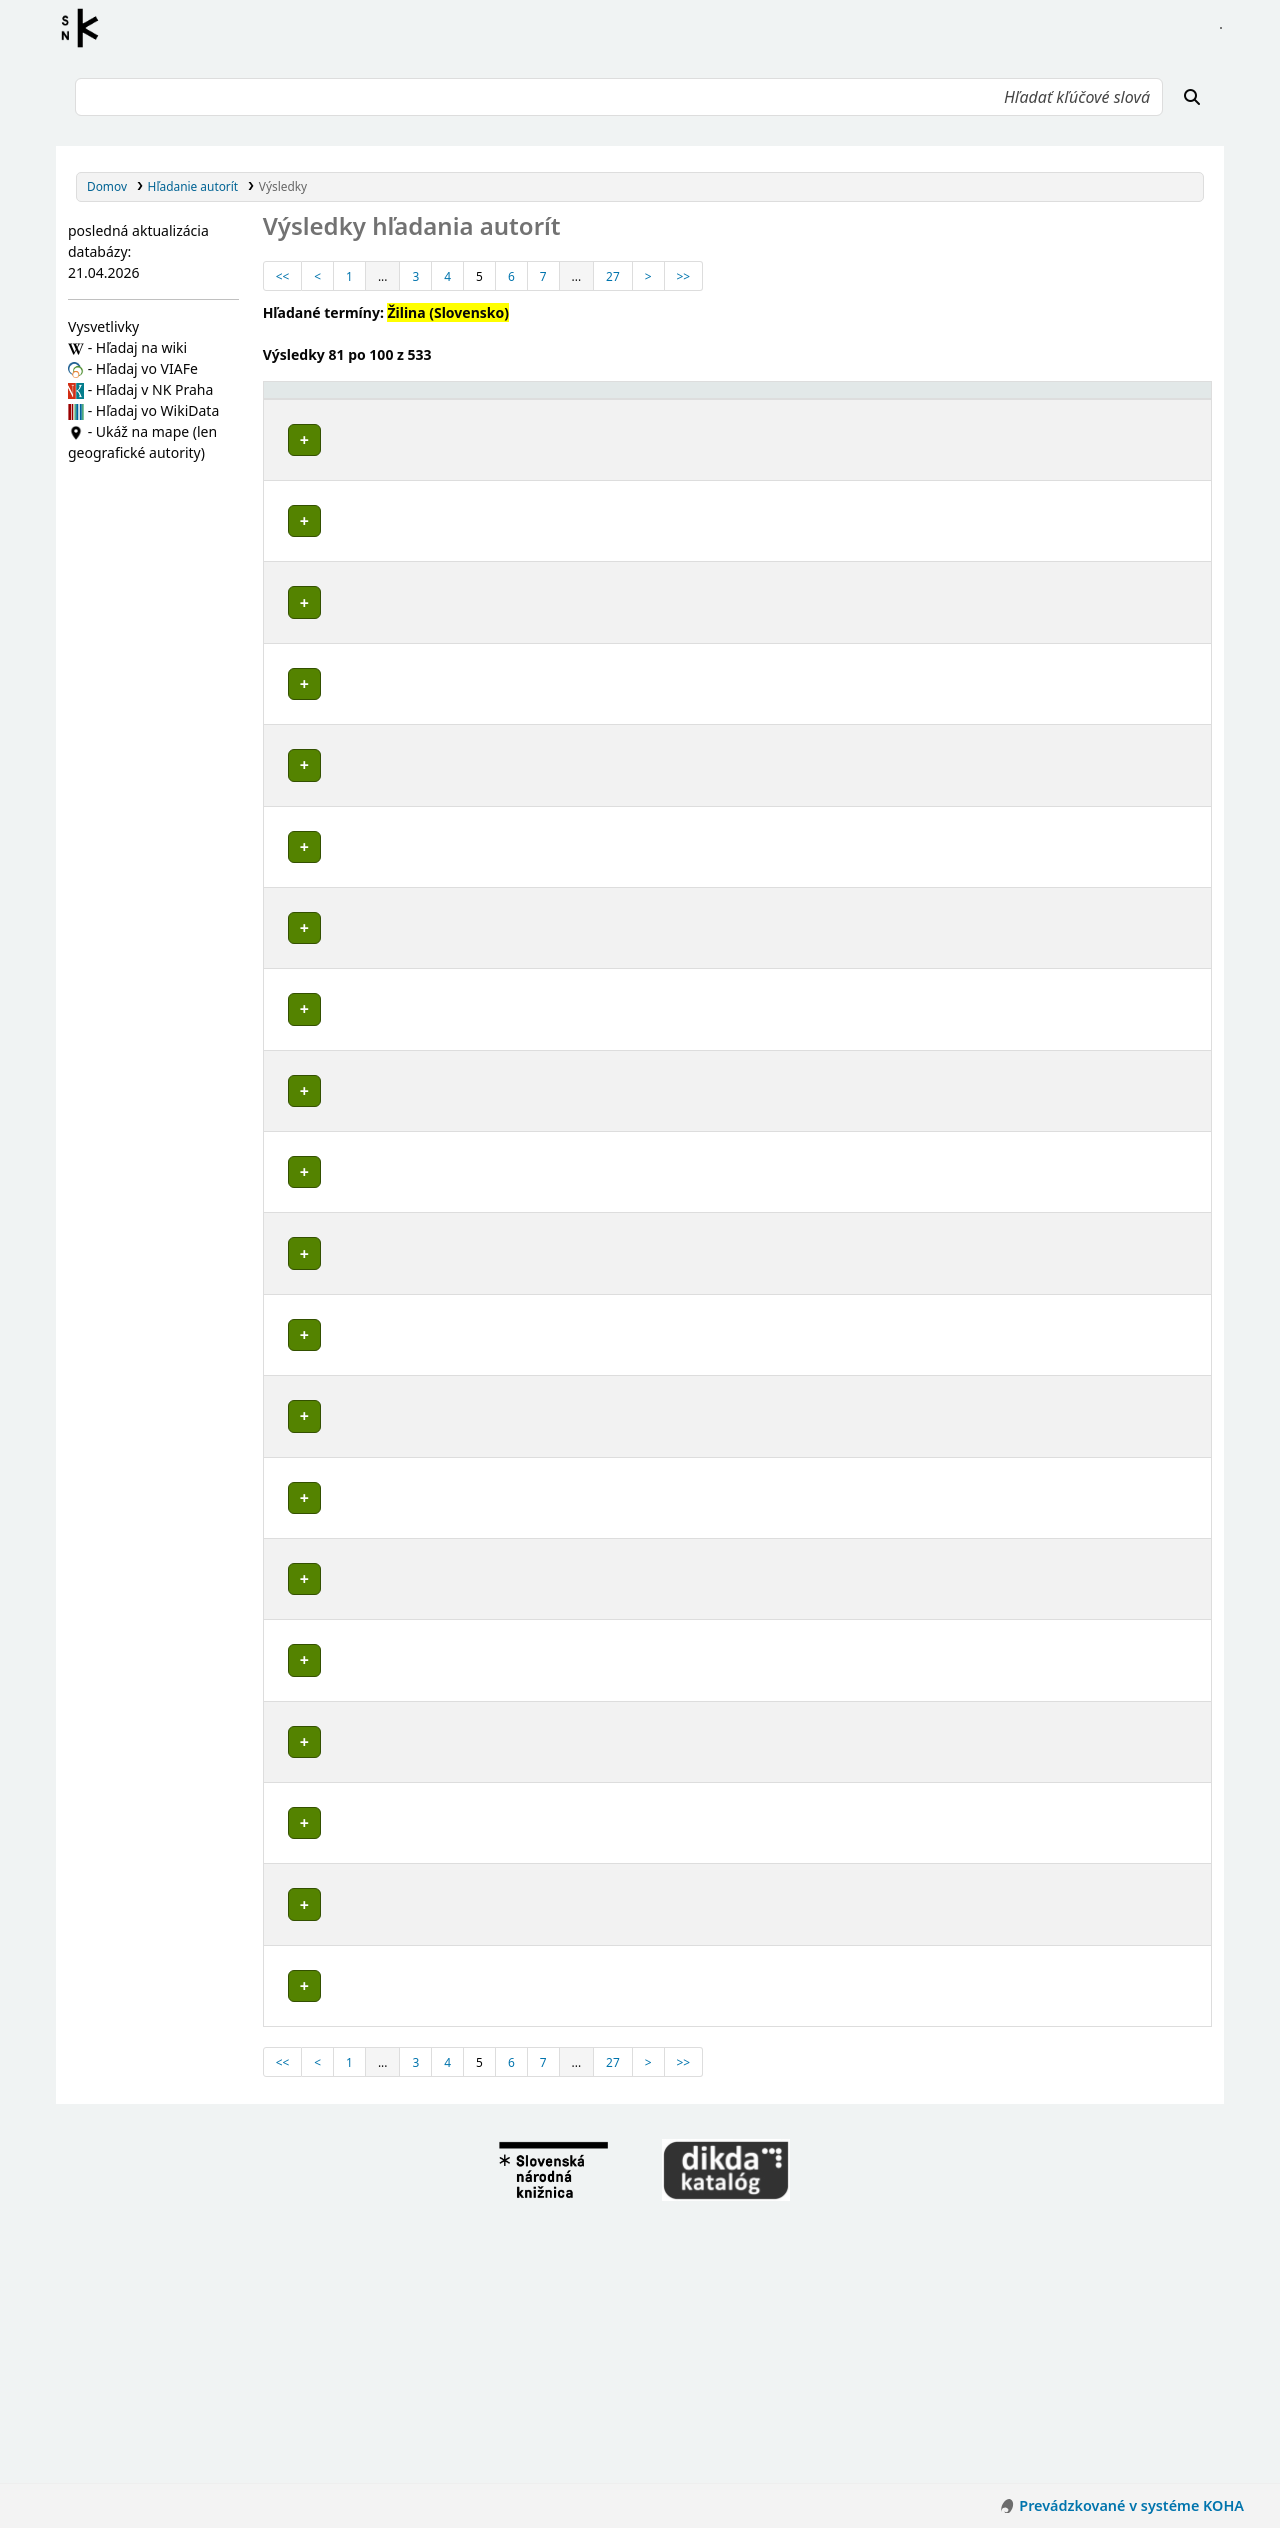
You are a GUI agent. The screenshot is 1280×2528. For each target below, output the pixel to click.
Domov (107, 186)
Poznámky (300, 516)
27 (613, 276)
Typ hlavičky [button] (1051, 408)
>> (684, 276)
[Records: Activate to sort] (1169, 408)
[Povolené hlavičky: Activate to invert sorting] (610, 408)
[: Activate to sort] (987, 408)
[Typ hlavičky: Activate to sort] (1071, 408)
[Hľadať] (1192, 97)
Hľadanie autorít (193, 186)
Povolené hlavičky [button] (328, 417)
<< (283, 276)
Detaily (987, 453)
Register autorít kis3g (86, 28)
